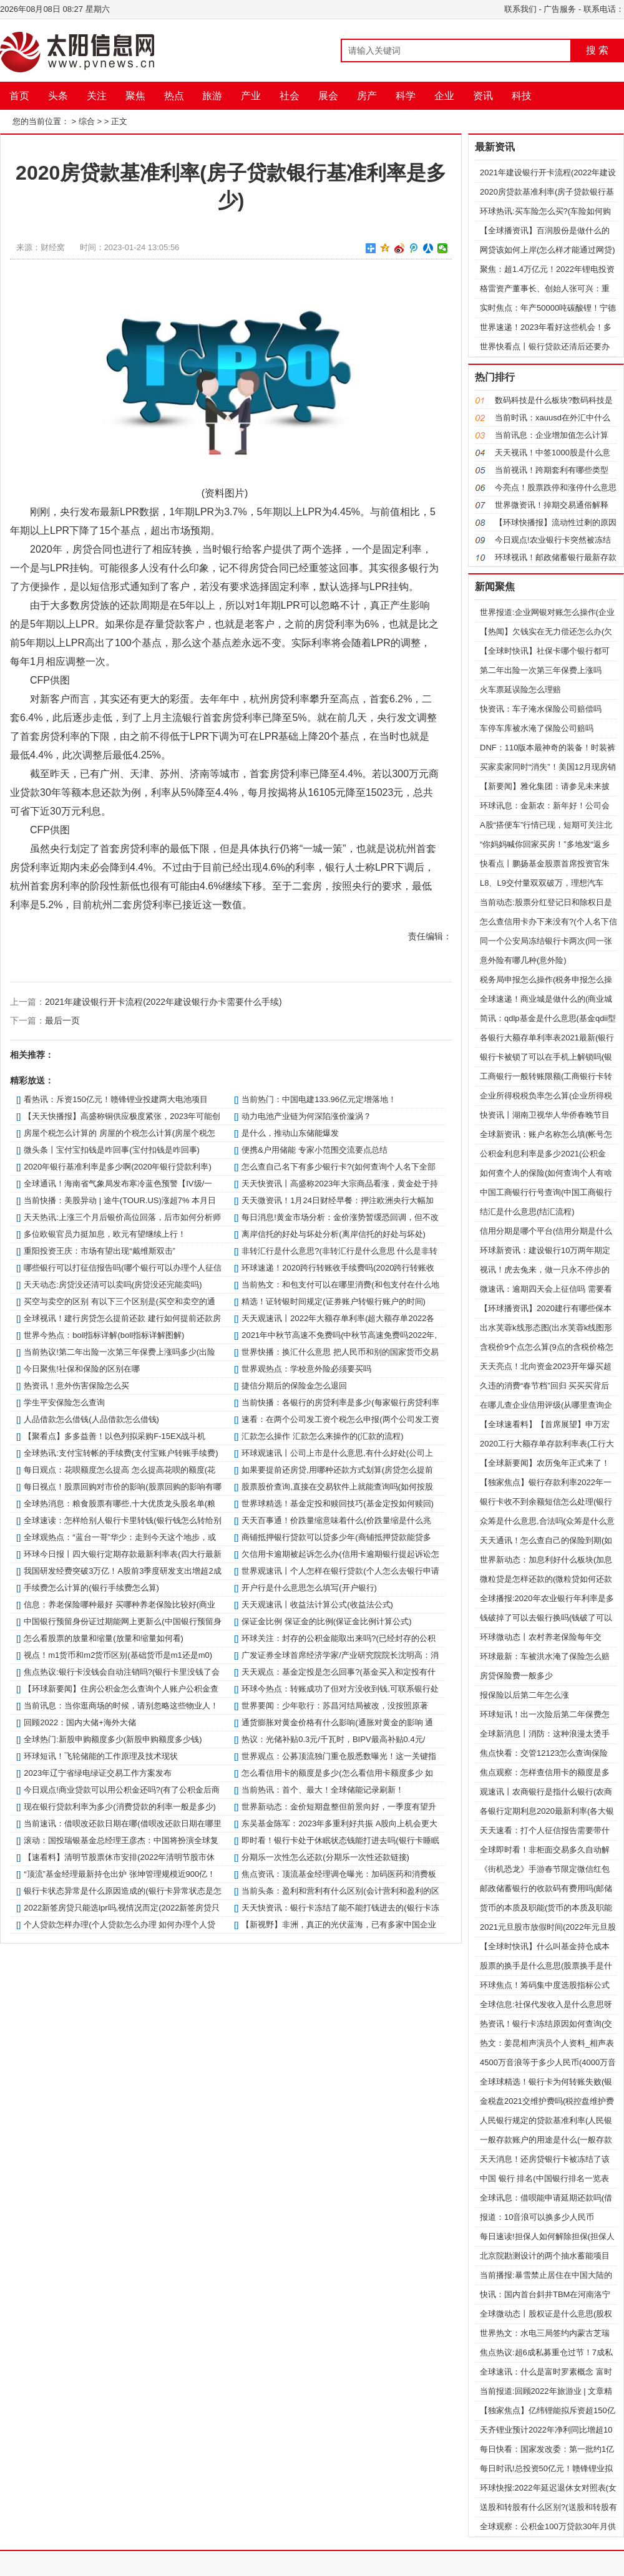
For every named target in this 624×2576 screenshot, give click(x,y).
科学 (406, 95)
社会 (290, 95)
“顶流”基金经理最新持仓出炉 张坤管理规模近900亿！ (119, 1874)
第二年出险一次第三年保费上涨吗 (541, 670)
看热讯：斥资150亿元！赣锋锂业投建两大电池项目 (116, 1099)
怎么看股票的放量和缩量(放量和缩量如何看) (103, 1638)
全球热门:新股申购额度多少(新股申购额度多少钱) (113, 1739)
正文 (119, 121)
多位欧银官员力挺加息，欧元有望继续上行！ (105, 1234)
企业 (444, 95)
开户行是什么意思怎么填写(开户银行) (309, 1587)
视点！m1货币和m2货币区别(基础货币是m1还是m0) (118, 1655)
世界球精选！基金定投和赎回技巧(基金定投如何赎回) (337, 1503)
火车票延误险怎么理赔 (520, 689)
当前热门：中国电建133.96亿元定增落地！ (318, 1099)
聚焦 (135, 95)
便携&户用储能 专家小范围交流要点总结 (314, 1150)
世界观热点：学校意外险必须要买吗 (306, 1368)
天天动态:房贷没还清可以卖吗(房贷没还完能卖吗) (113, 1284)
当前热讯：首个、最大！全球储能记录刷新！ (322, 1789)
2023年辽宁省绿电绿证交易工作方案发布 (98, 1773)
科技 (522, 95)
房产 (367, 95)
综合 (87, 121)
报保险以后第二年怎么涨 (524, 1695)
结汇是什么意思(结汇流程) (527, 1211)
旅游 (212, 95)
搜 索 (597, 50)
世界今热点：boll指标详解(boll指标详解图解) (104, 1335)
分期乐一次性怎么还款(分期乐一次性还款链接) (325, 1857)
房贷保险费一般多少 (516, 1675)
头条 (58, 95)
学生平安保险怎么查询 (64, 1402)
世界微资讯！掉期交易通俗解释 (551, 505)
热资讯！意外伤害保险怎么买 (76, 1385)
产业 (251, 95)
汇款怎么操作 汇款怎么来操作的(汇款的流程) (322, 1436)
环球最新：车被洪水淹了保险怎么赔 (545, 1656)
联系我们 (520, 9)
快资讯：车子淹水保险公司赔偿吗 (541, 709)
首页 (19, 95)
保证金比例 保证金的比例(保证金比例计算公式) (326, 1621)
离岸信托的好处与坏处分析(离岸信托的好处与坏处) (333, 1234)
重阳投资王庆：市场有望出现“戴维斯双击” (99, 1251)
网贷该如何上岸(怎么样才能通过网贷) (547, 249)
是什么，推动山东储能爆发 (290, 1133)
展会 (328, 95)
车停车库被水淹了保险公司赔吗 (536, 728)
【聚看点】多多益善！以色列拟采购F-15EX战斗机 (114, 1436)
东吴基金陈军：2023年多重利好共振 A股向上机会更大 (339, 1823)
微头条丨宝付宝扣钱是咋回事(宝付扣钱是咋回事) (112, 1150)
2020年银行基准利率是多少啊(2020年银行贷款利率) (118, 1166)
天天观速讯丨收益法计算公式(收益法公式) (317, 1604)
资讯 (483, 95)
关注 (97, 95)
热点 (174, 95)
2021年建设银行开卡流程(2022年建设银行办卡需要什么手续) (163, 1002)
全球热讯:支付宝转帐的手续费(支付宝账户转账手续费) (121, 1453)
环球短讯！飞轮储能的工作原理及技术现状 (101, 1756)
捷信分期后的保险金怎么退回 (294, 1385)
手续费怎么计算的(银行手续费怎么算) (91, 1587)
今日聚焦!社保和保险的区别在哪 (82, 1368)
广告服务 (560, 9)
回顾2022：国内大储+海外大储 (80, 1722)
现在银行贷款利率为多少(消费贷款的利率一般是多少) (120, 1806)
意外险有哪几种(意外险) (523, 960)
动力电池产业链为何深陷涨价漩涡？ (306, 1116)
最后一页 (62, 1020)
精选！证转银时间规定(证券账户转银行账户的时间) (333, 1301)
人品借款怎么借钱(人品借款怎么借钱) (91, 1419)
